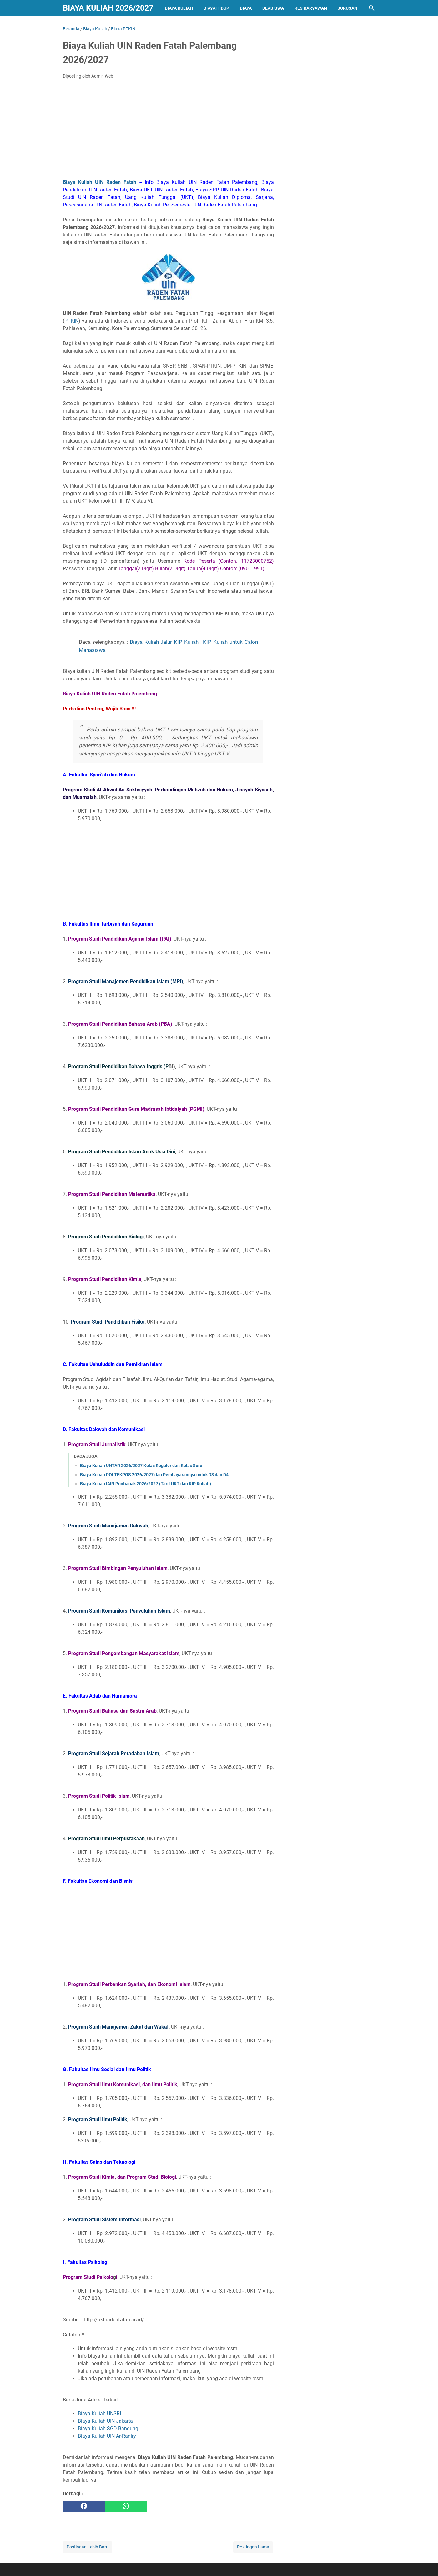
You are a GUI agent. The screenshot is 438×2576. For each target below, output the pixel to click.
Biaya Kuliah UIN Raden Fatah (100, 182)
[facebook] (84, 2506)
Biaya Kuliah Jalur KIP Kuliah (164, 642)
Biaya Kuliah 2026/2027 (108, 8)
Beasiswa (273, 8)
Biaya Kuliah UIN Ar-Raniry (107, 2436)
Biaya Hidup (216, 8)
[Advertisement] (168, 131)
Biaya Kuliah (179, 8)
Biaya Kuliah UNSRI (99, 2413)
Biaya (246, 8)
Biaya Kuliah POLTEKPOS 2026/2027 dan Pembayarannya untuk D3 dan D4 (154, 1474)
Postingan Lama (253, 2546)
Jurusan (347, 8)
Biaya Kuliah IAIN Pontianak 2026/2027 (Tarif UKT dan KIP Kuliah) (145, 1483)
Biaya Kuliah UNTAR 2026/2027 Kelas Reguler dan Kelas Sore (141, 1465)
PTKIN (71, 321)
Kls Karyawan (311, 8)
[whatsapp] (126, 2506)
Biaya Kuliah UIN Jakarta (105, 2421)
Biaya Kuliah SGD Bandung (108, 2428)
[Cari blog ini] (371, 8)
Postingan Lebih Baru (87, 2546)
